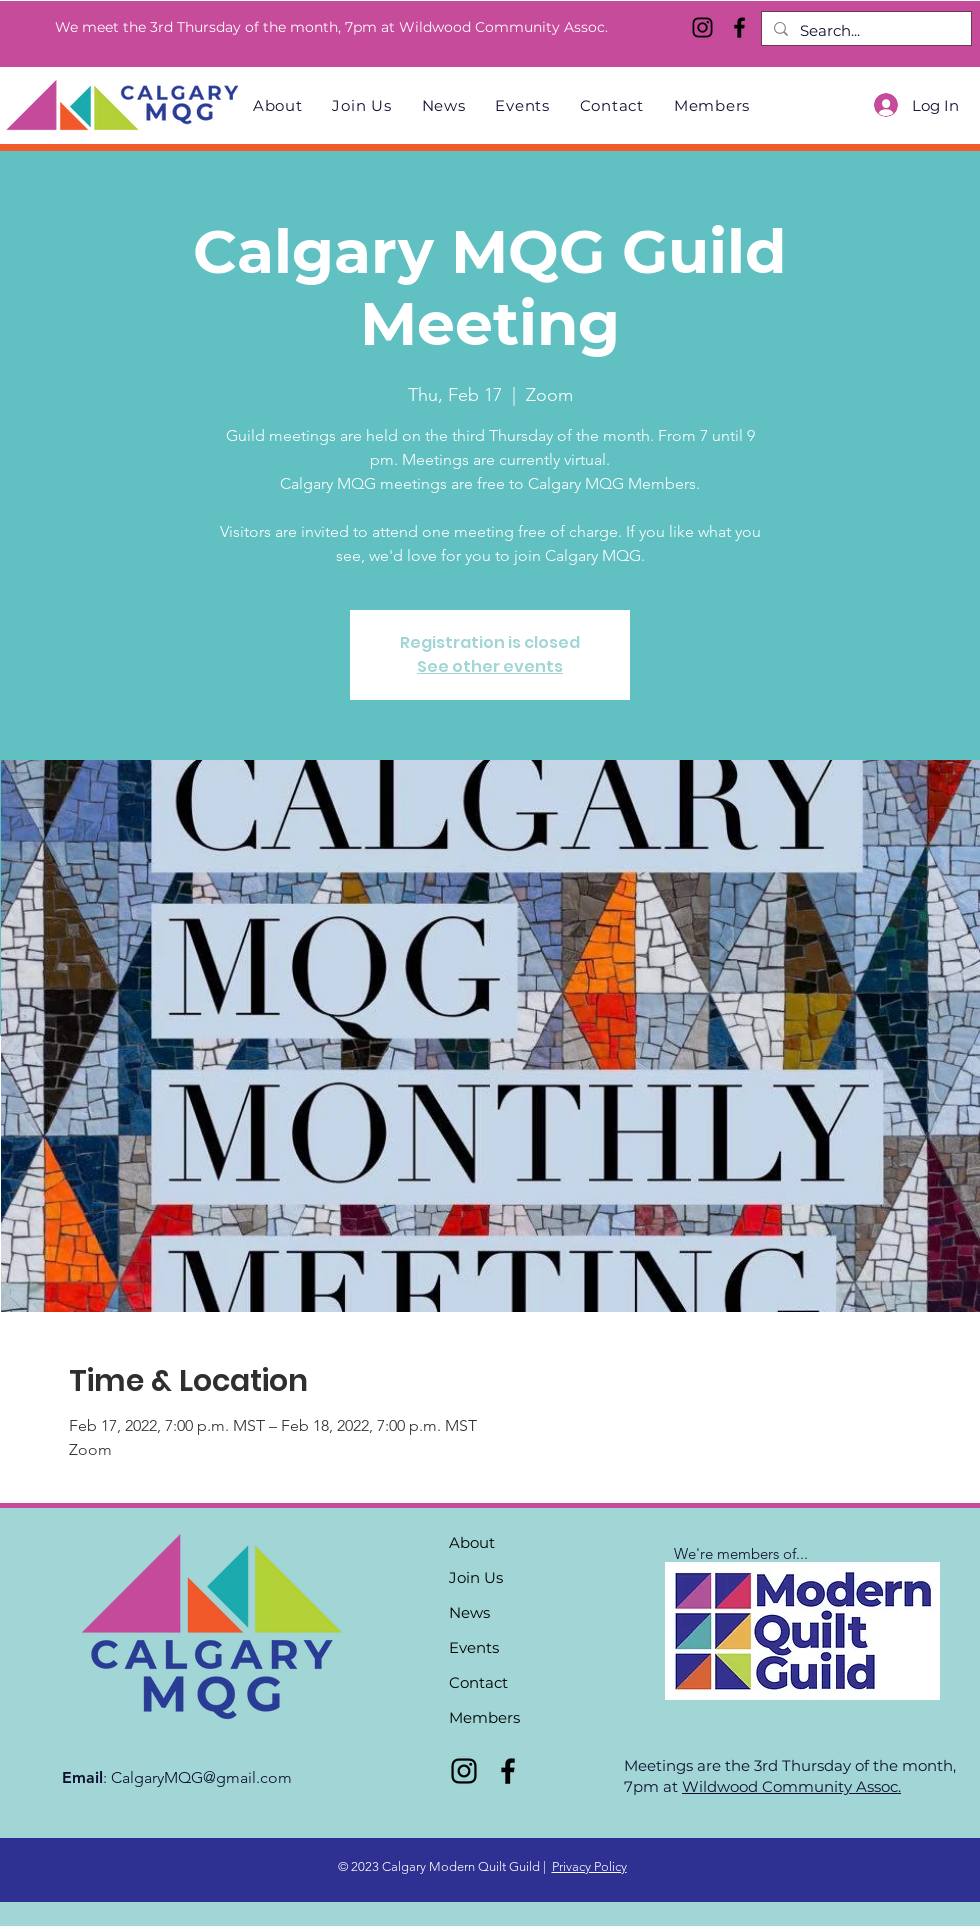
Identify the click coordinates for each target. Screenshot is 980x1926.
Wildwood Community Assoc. (791, 1786)
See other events (490, 666)
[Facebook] (739, 27)
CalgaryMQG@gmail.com (201, 1777)
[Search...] (864, 30)
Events (474, 1647)
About (472, 1542)
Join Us (476, 1577)
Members (484, 1717)
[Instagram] (702, 27)
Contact (478, 1682)
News (469, 1612)
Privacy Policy (589, 1866)
